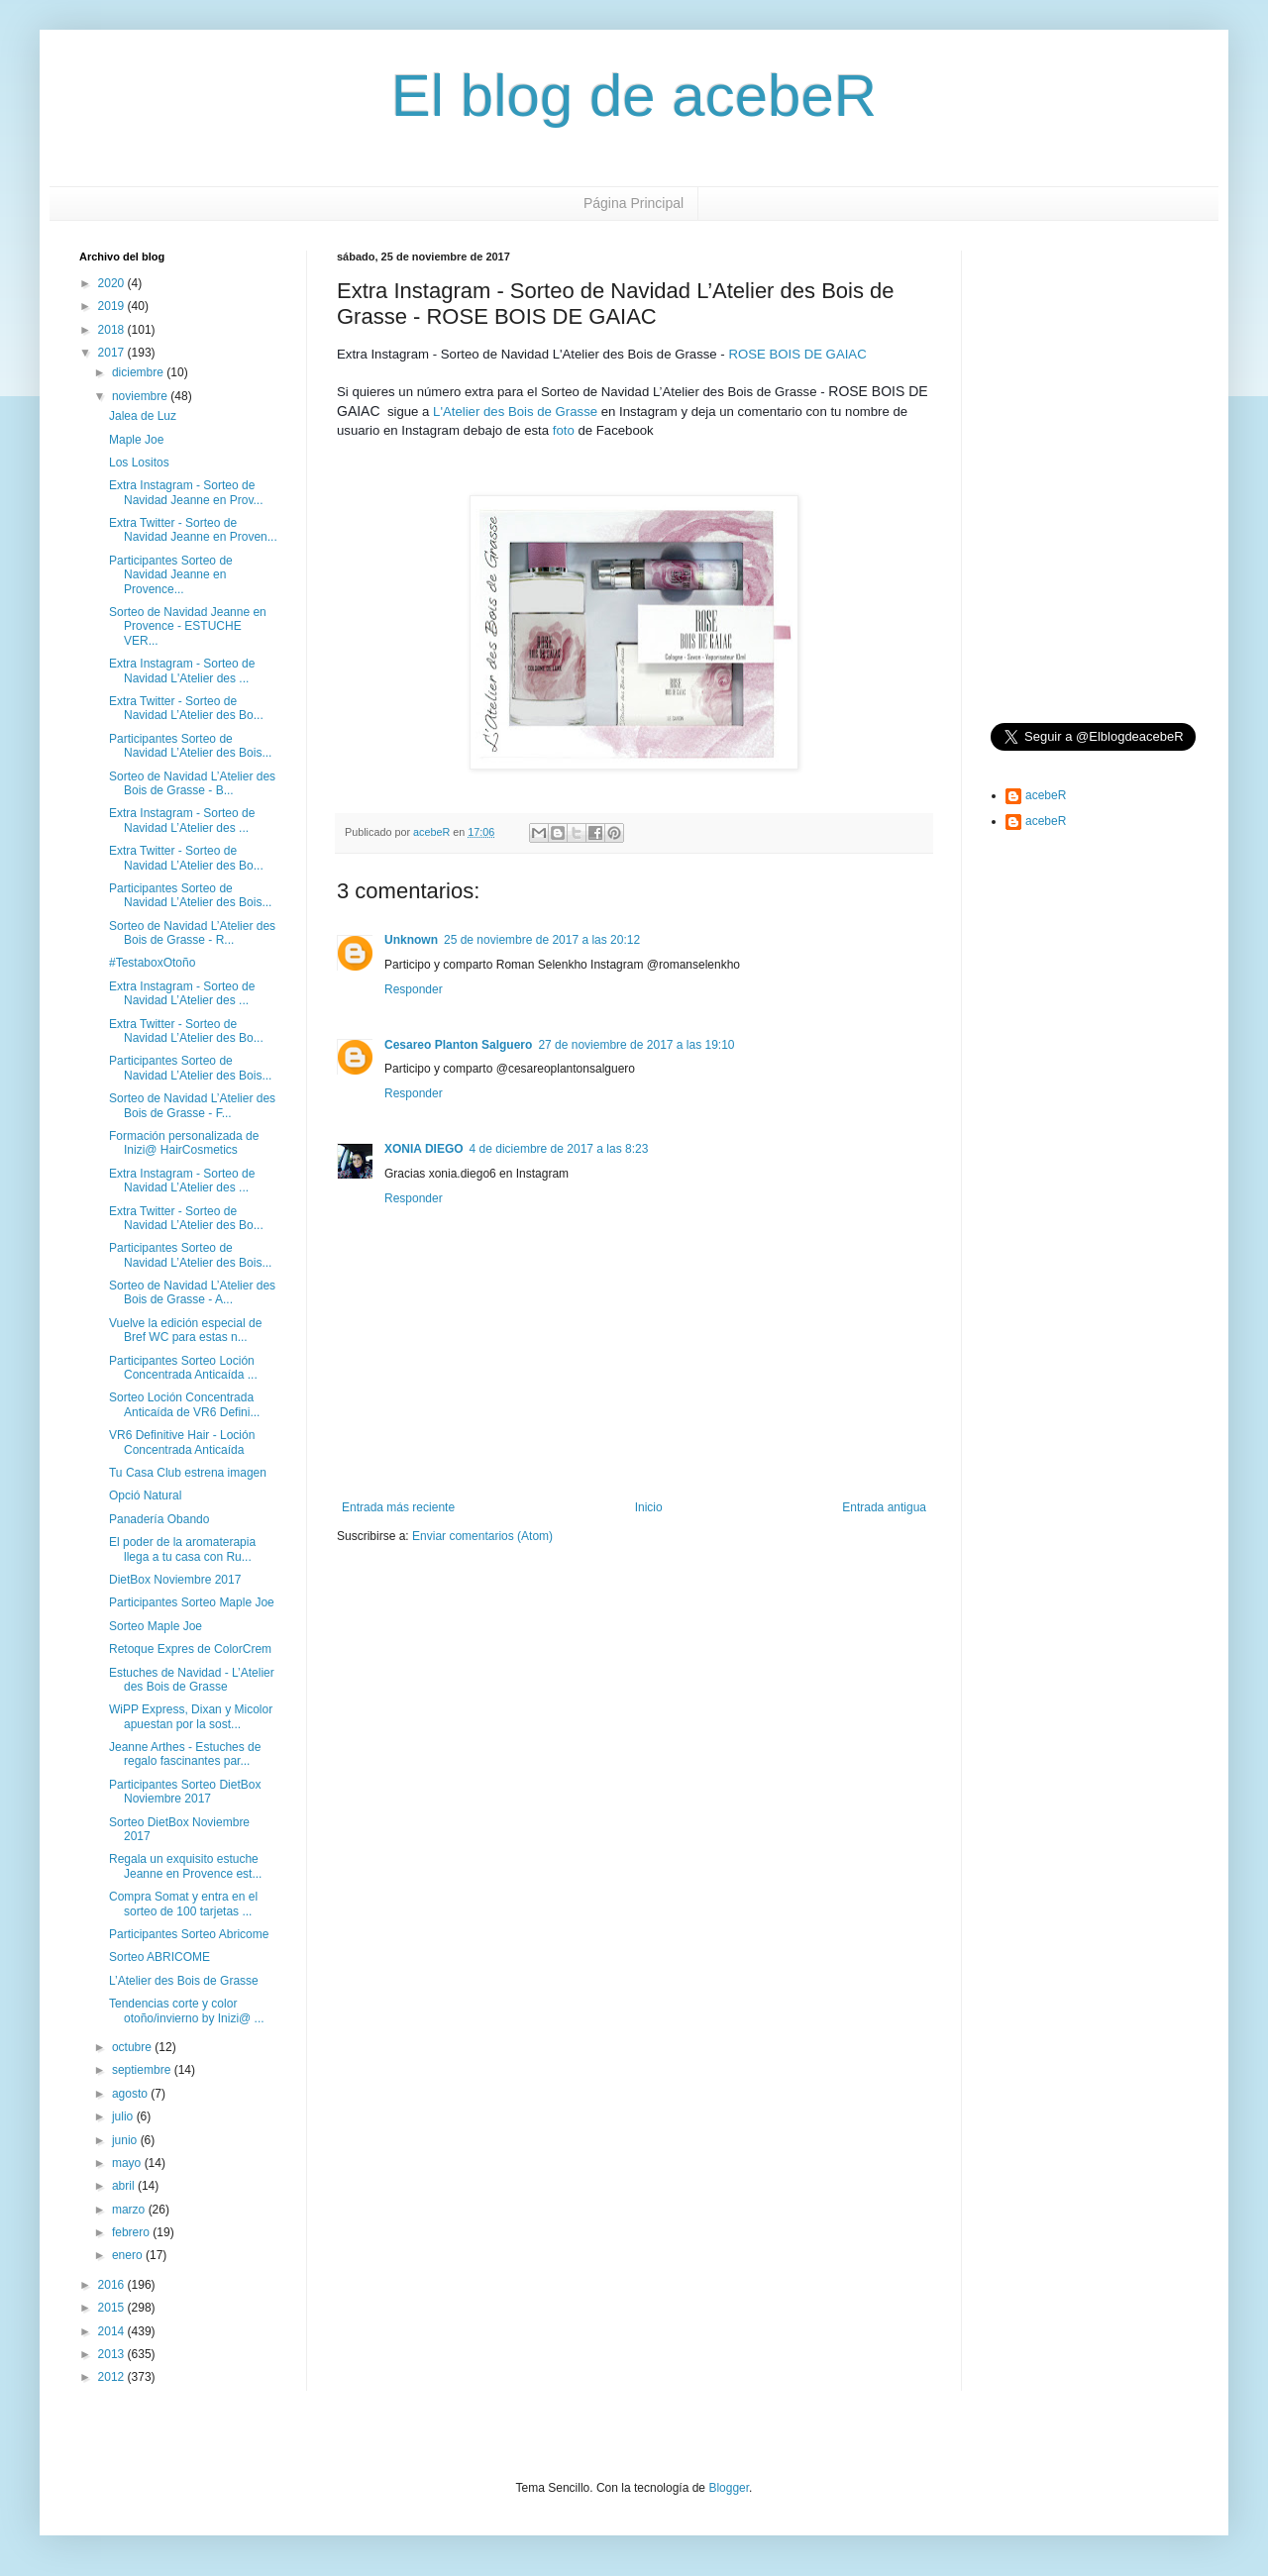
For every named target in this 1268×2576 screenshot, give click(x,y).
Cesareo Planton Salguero (458, 1045)
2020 (113, 283)
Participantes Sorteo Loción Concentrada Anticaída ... (183, 1368)
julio (124, 2116)
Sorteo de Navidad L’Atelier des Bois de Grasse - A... (192, 1292)
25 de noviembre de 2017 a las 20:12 (542, 940)
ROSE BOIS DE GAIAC (797, 354)
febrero (132, 2232)
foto (564, 430)
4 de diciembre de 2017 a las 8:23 (559, 1149)
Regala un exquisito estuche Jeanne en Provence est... (185, 1866)
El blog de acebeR (634, 95)
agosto (131, 2094)
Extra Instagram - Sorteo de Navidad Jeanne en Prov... (186, 492)
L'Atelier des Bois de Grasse (515, 411)
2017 (113, 353)
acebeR (1045, 795)
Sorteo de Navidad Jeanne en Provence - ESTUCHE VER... (187, 626)
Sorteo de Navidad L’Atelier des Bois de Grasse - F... (192, 1105)
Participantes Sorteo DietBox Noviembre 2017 (185, 1791)
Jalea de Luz (142, 416)
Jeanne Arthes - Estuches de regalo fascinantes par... (185, 1754)
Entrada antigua (884, 1507)
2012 (113, 2377)
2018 (113, 330)
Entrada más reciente (398, 1507)
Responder (413, 989)
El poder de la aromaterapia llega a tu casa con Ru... (182, 1549)
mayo (128, 2163)
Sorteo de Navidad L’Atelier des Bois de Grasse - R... (192, 933)
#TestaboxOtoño (152, 963)
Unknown (411, 940)
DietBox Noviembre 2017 (175, 1580)
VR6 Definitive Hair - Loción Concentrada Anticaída (182, 1442)
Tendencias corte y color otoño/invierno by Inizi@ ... (186, 2010)
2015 (113, 2308)
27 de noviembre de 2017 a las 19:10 (636, 1045)
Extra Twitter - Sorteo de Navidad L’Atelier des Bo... (186, 708)
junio (126, 2140)
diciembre (139, 372)
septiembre (143, 2070)
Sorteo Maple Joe (155, 1626)
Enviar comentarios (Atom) (482, 1536)
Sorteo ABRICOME (159, 1957)
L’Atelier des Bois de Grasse (184, 1981)
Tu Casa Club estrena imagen (187, 1473)
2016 (113, 2285)
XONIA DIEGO (424, 1149)
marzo (130, 2209)
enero (129, 2255)
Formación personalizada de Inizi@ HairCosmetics (184, 1143)
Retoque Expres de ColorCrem (190, 1649)
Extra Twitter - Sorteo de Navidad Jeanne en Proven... (193, 530)
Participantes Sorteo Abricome (188, 1934)
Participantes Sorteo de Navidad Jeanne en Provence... (171, 575)
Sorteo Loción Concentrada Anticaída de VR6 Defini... (184, 1404)
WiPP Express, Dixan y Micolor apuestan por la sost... (190, 1716)
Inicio (649, 1507)
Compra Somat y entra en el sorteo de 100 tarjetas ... (183, 1903)
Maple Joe (136, 440)
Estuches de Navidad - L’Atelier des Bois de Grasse (191, 1680)
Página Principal (633, 203)
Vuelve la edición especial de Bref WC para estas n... (185, 1330)
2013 (113, 2354)
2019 (113, 306)
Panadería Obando (159, 1519)
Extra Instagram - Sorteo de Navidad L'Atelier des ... (182, 670)
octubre (133, 2047)
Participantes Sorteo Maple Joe (191, 1602)
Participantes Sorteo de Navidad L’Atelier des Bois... (190, 746)
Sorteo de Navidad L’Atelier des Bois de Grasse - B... (192, 783)
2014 (113, 2331)
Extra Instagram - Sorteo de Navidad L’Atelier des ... (182, 820)
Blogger (728, 2488)
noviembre (141, 396)
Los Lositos (139, 462)
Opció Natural (145, 1495)
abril (125, 2186)
